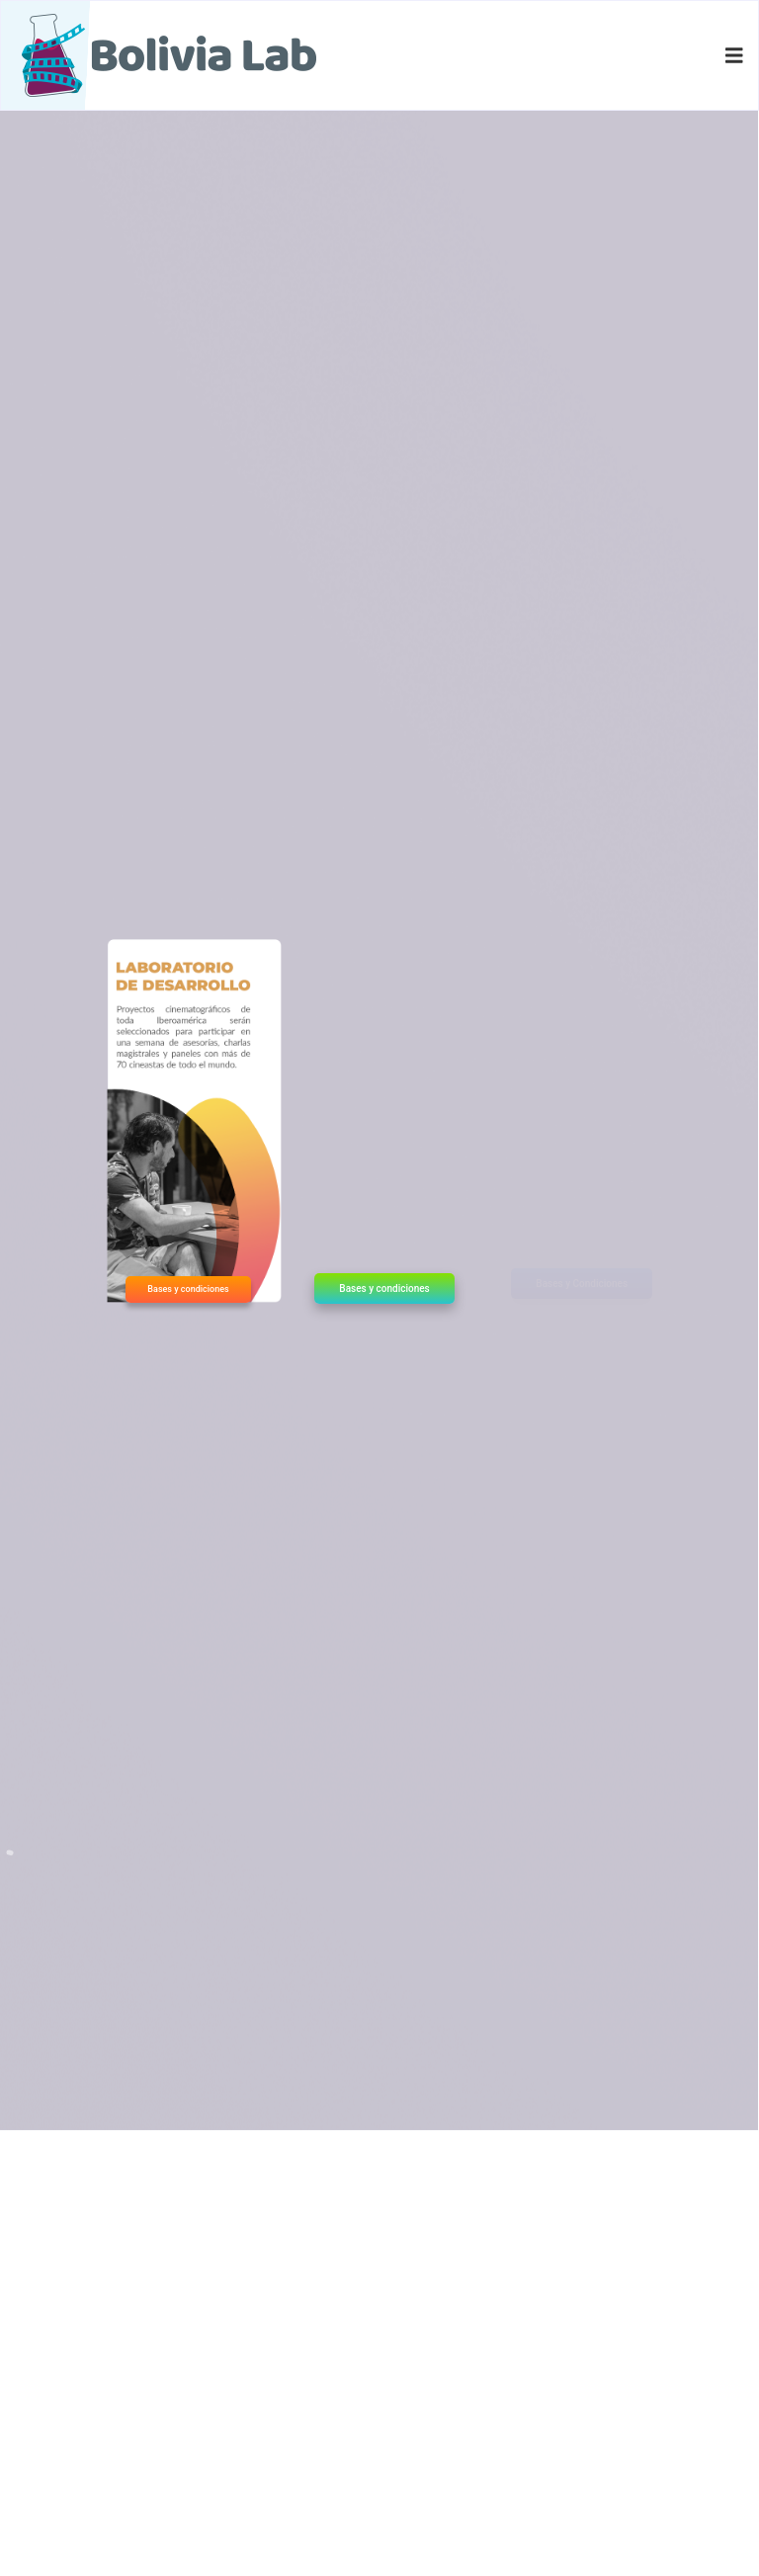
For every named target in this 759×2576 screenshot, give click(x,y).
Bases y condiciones (187, 1289)
